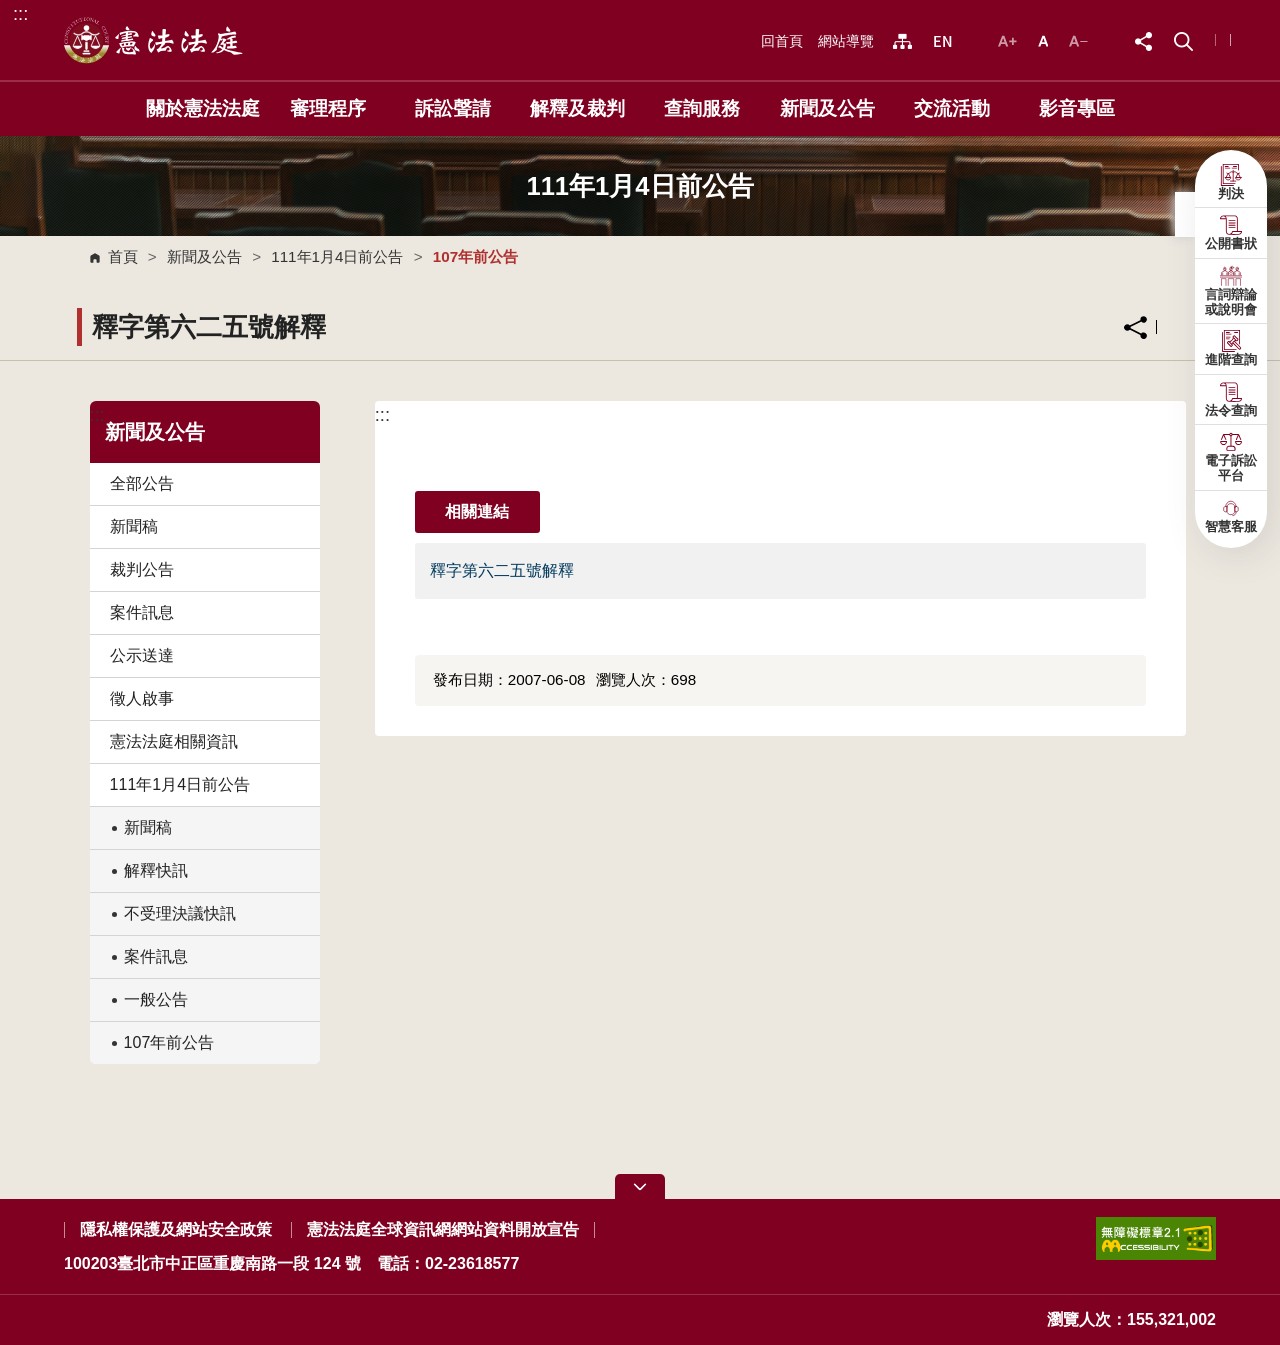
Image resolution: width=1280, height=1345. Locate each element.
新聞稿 (134, 526)
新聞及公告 (827, 108)
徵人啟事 (142, 698)
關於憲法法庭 (203, 108)
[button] (1183, 39)
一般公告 (156, 999)
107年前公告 (169, 1042)
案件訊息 (142, 612)
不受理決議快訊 (180, 913)
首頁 (123, 256)
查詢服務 (702, 108)
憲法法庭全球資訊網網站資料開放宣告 (443, 1229)
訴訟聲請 (453, 108)
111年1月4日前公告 (337, 256)
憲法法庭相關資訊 (174, 741)
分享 (1135, 327)
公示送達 (142, 655)
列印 (1181, 327)
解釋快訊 (156, 870)
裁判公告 (142, 569)
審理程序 (328, 108)
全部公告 (142, 483)
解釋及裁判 (577, 108)
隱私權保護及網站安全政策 (176, 1229)
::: (20, 13)
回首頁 (782, 41)
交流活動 (952, 108)
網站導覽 (846, 41)
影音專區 (1077, 108)
